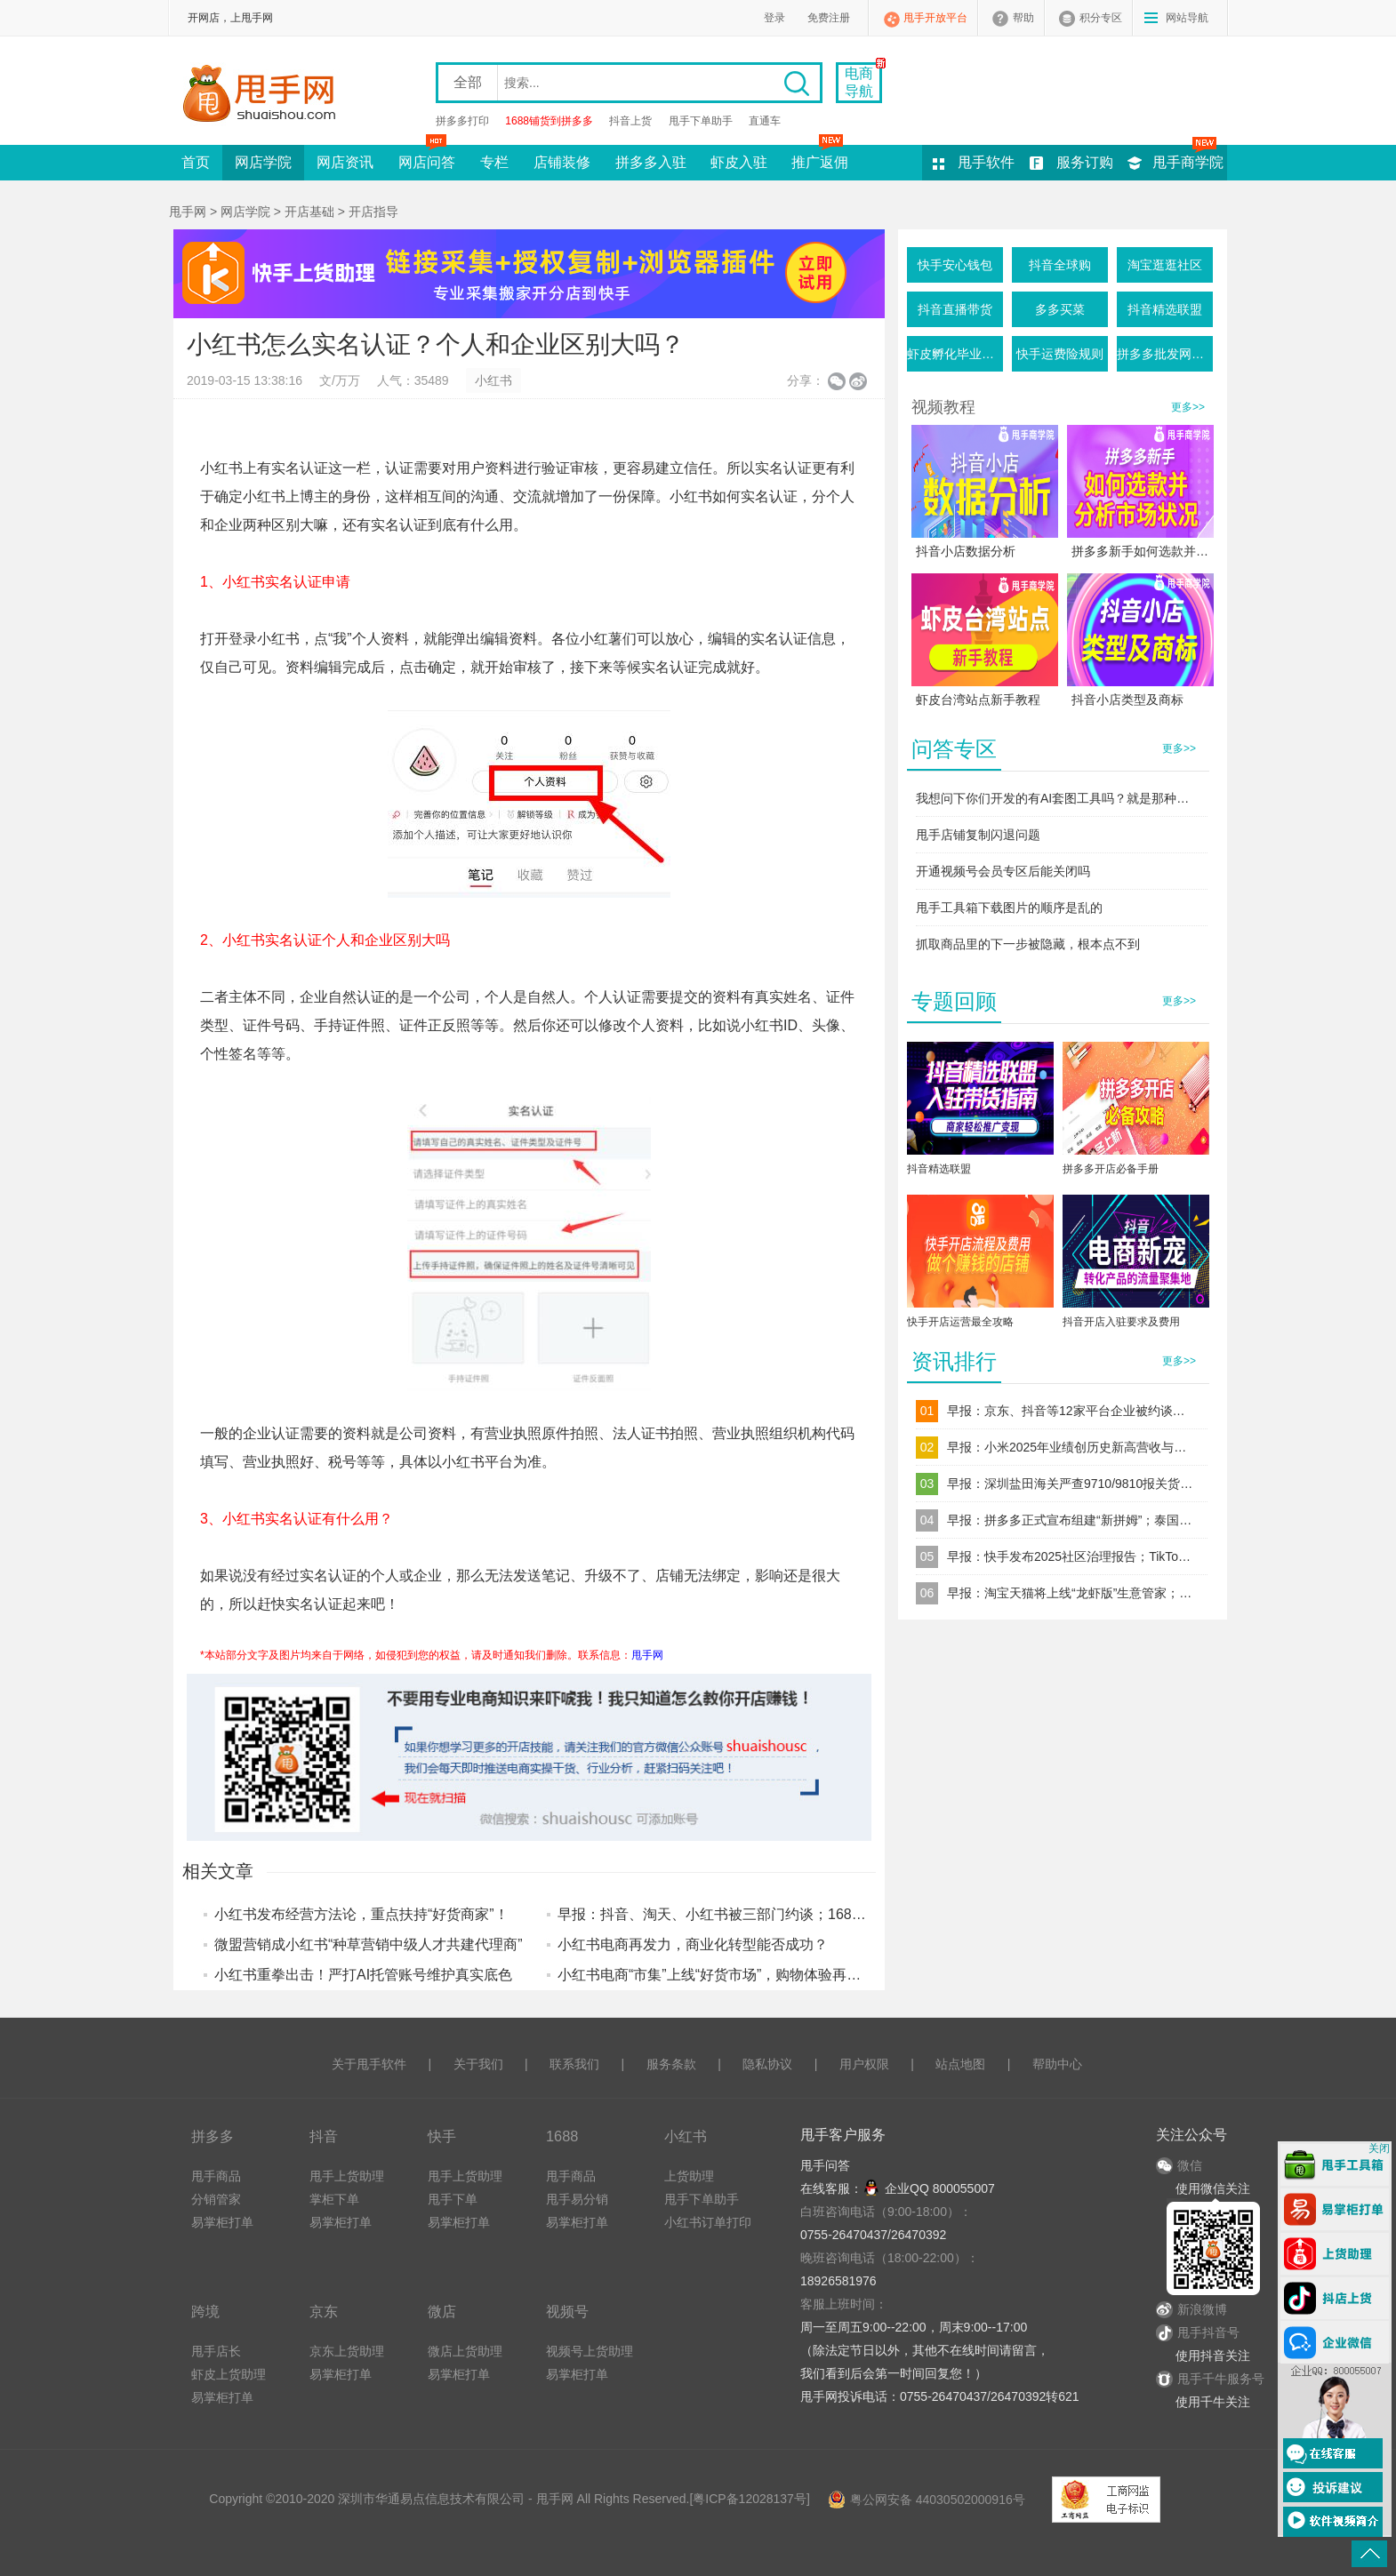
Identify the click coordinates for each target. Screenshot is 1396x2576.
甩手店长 (216, 2351)
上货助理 (689, 2176)
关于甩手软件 (369, 2064)
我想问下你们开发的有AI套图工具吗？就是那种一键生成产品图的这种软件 (1058, 798)
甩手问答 (825, 2165)
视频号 (567, 2311)
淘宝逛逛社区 (1164, 265)
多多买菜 (1060, 309)
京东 (323, 2311)
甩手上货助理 (346, 2176)
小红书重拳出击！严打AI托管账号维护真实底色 (363, 1974)
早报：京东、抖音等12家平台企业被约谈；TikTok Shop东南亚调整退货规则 (1071, 1411)
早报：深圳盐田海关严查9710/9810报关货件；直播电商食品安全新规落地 (1071, 1483)
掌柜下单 (334, 2199)
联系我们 (574, 2064)
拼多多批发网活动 (1165, 354)
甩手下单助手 (701, 121)
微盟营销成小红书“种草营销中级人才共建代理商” (368, 1944)
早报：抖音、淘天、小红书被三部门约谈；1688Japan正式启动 (756, 1914)
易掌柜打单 (222, 2222)
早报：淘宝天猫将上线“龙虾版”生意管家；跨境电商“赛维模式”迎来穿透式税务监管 (1071, 1593)
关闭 (1379, 2148)
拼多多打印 (462, 121)
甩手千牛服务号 (1220, 2379)
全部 (467, 82)
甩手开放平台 (935, 18)
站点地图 (960, 2064)
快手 (442, 2136)
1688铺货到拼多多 (549, 121)
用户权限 (864, 2064)
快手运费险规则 (1059, 354)
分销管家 (216, 2199)
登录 (774, 18)
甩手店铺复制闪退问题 (978, 835)
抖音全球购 (1060, 265)
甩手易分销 (577, 2199)
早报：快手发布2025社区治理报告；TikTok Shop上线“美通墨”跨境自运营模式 (1071, 1556)
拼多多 (212, 2136)
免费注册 (828, 18)
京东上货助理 (346, 2351)
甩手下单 (452, 2199)
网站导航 (1187, 18)
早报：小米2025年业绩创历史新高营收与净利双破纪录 (1071, 1447)
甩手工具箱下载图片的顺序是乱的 (1009, 907)
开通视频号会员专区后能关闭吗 (1003, 871)
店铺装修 (562, 162)
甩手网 (187, 211)
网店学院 (263, 162)
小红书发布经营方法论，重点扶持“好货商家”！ (361, 1914)
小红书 (493, 380)
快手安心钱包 (955, 265)
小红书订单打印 (707, 2222)
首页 (195, 162)
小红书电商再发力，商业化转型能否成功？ (693, 1944)
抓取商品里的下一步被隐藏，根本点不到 (1028, 944)
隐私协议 (767, 2064)
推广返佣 (819, 157)
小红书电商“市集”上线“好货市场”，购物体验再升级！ (723, 1974)
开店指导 (373, 211)
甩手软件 (986, 162)
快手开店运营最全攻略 (960, 1322)
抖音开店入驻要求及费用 (1121, 1322)
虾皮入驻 (738, 162)
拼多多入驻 (650, 162)
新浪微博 (1191, 2309)
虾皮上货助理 (228, 2374)
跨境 (205, 2311)
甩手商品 (216, 2176)
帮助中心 (1057, 2064)
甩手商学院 (1188, 162)
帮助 (1023, 18)
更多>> (1188, 407)
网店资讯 (345, 162)
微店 (442, 2311)
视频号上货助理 (589, 2351)
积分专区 (1100, 18)
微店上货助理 (465, 2351)
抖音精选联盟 (1164, 309)
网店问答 (426, 157)
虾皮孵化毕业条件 (955, 354)
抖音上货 (630, 121)
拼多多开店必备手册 (1111, 1169)
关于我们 (478, 2064)
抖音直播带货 (955, 309)
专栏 (494, 162)
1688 (562, 2136)
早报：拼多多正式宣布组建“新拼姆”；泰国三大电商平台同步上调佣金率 (1071, 1520)
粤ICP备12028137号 (749, 2499)
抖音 (323, 2136)
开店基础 (309, 211)
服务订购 (1084, 162)
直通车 (765, 121)
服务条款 (671, 2064)
